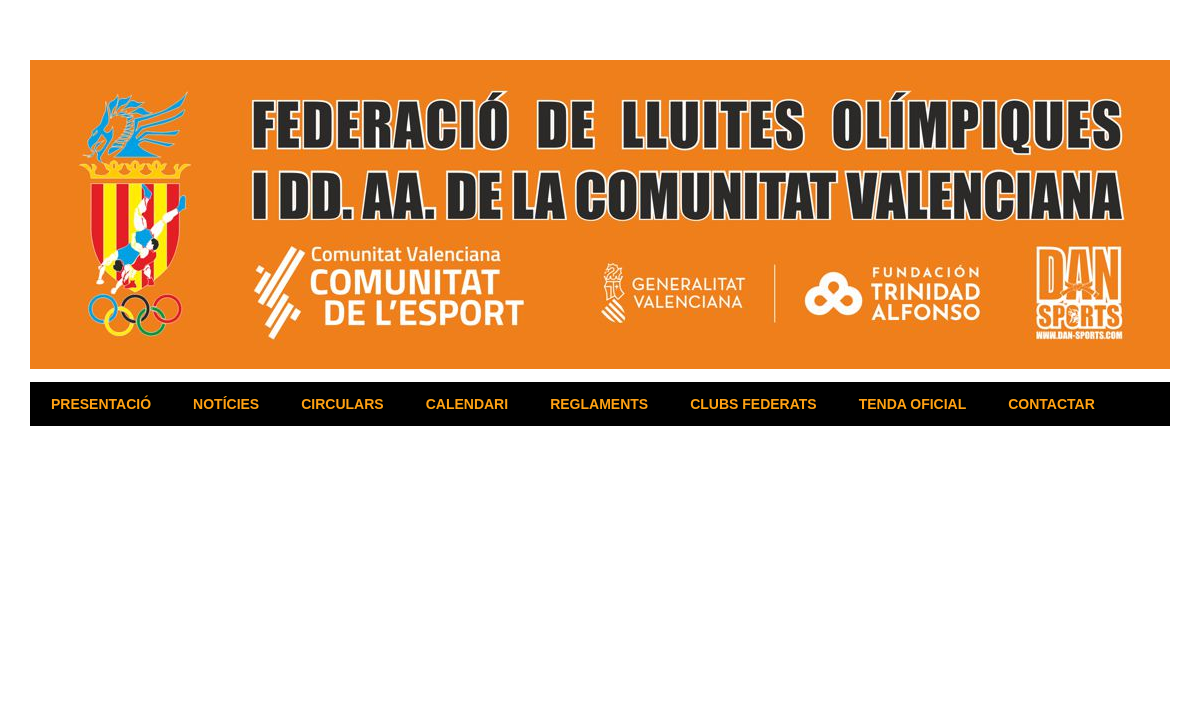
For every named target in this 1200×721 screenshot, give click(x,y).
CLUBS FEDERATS (753, 404)
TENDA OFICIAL (913, 404)
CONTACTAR (1051, 404)
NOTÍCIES (226, 404)
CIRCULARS (342, 404)
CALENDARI (467, 404)
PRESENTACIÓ (101, 404)
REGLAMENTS (599, 404)
